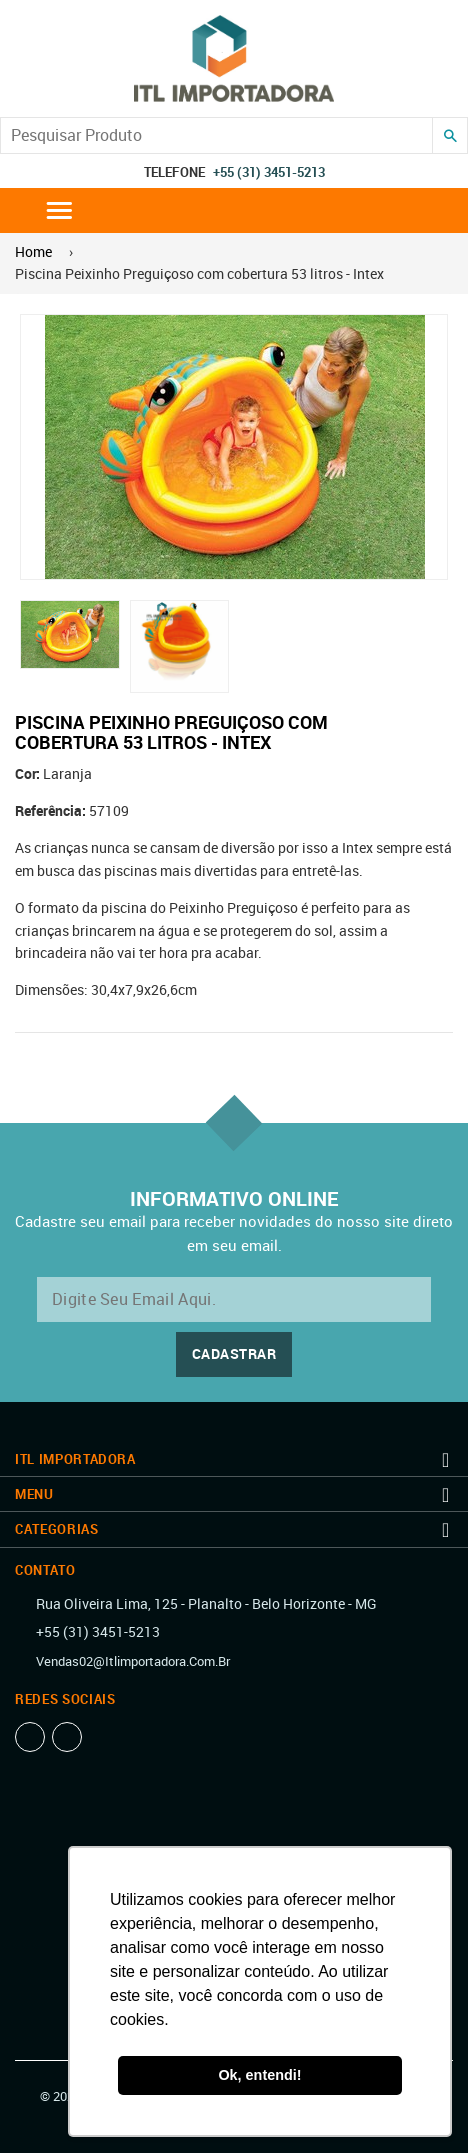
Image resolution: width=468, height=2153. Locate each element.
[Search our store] (216, 135)
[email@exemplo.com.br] (234, 1299)
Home (33, 251)
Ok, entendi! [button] (259, 2075)
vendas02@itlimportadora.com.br (133, 1661)
